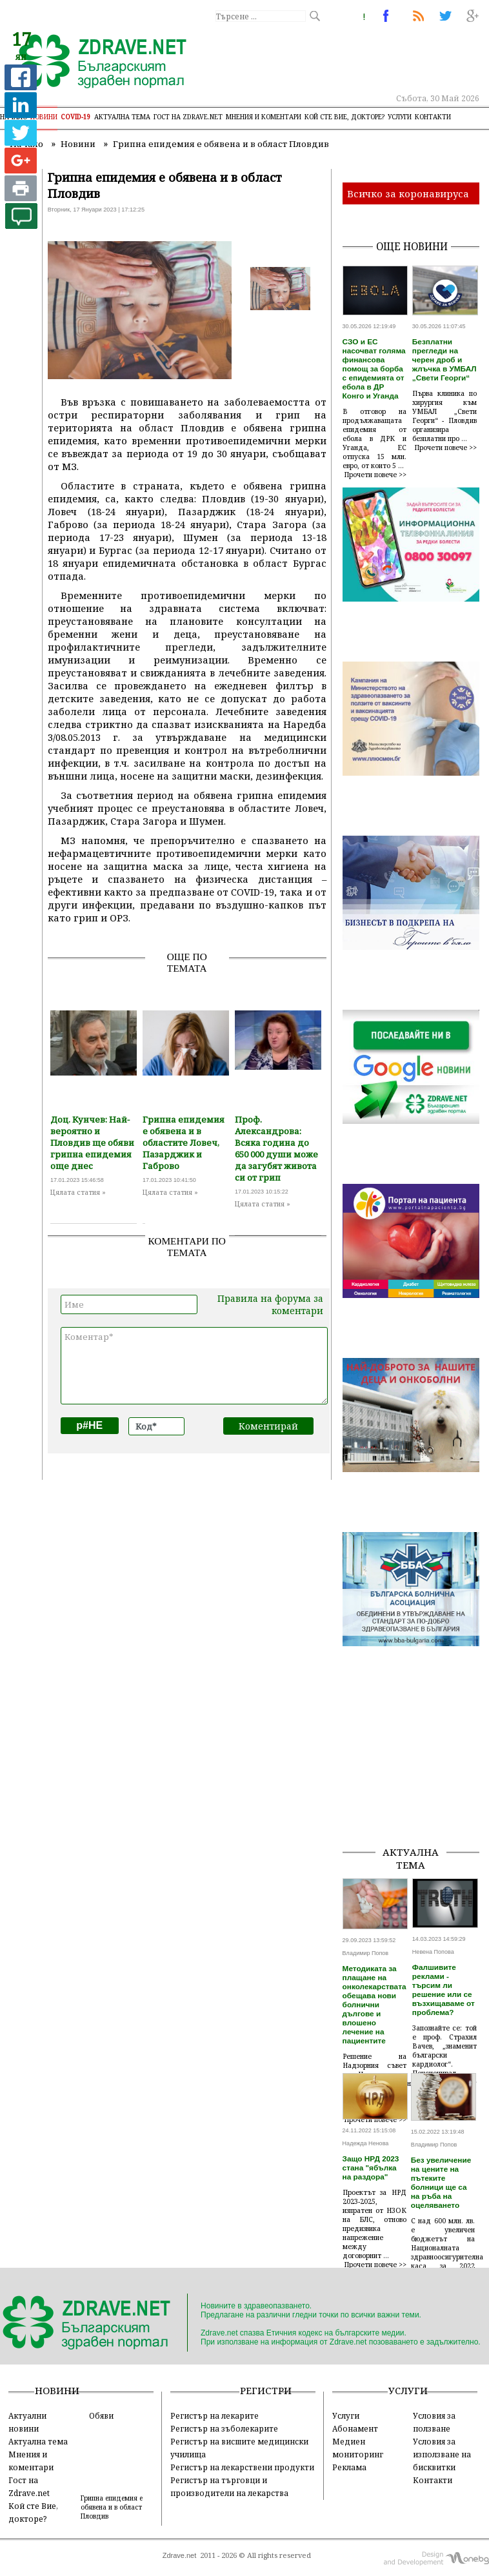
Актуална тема (122, 116)
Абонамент (355, 2428)
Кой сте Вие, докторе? (344, 116)
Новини (43, 116)
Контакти (433, 116)
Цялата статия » (78, 1192)
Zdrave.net (180, 2555)
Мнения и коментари (263, 116)
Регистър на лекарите (214, 2415)
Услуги (400, 116)
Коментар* (194, 1365)
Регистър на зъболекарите (224, 2428)
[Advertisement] (416, 1770)
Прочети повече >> (375, 474)
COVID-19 (76, 116)
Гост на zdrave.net (188, 116)
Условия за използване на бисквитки (442, 2454)
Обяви (101, 2415)
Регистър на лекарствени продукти (242, 2467)
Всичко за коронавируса (408, 193)
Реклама (349, 2467)
